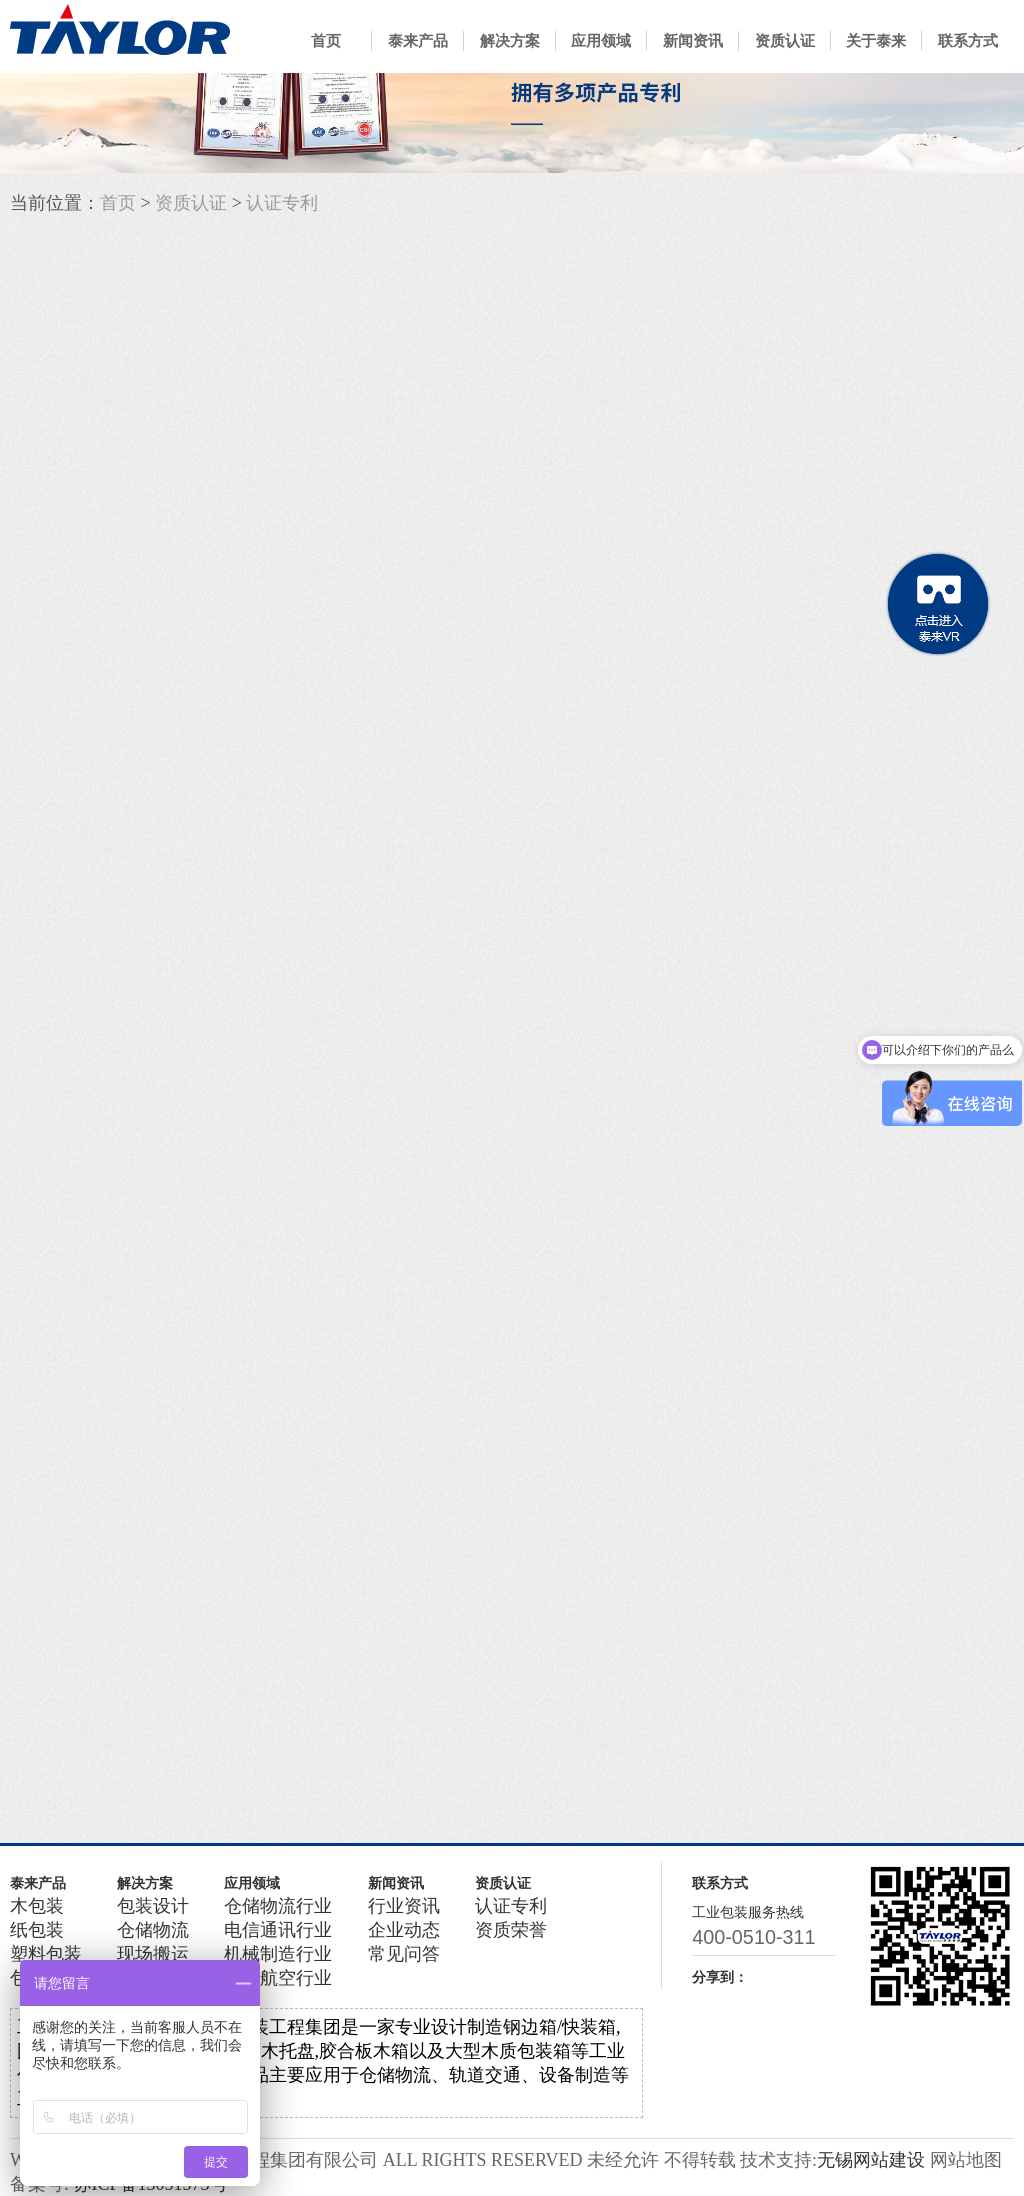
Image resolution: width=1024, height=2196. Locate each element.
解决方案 (510, 41)
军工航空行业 (278, 1978)
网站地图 (966, 2160)
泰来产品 (418, 41)
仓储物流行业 (278, 1906)
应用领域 (601, 41)
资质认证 (785, 41)
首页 (326, 41)
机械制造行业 (278, 1954)
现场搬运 (153, 1954)
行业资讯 (404, 1906)
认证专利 (282, 203)
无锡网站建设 (871, 2160)
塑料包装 (46, 1954)
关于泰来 (876, 41)
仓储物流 (153, 1930)
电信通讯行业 (278, 1930)
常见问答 (404, 1954)
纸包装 (37, 1930)
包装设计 (153, 1906)
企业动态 (404, 1930)
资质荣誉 (511, 1930)
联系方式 (968, 41)
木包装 (37, 1906)
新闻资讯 (693, 41)
